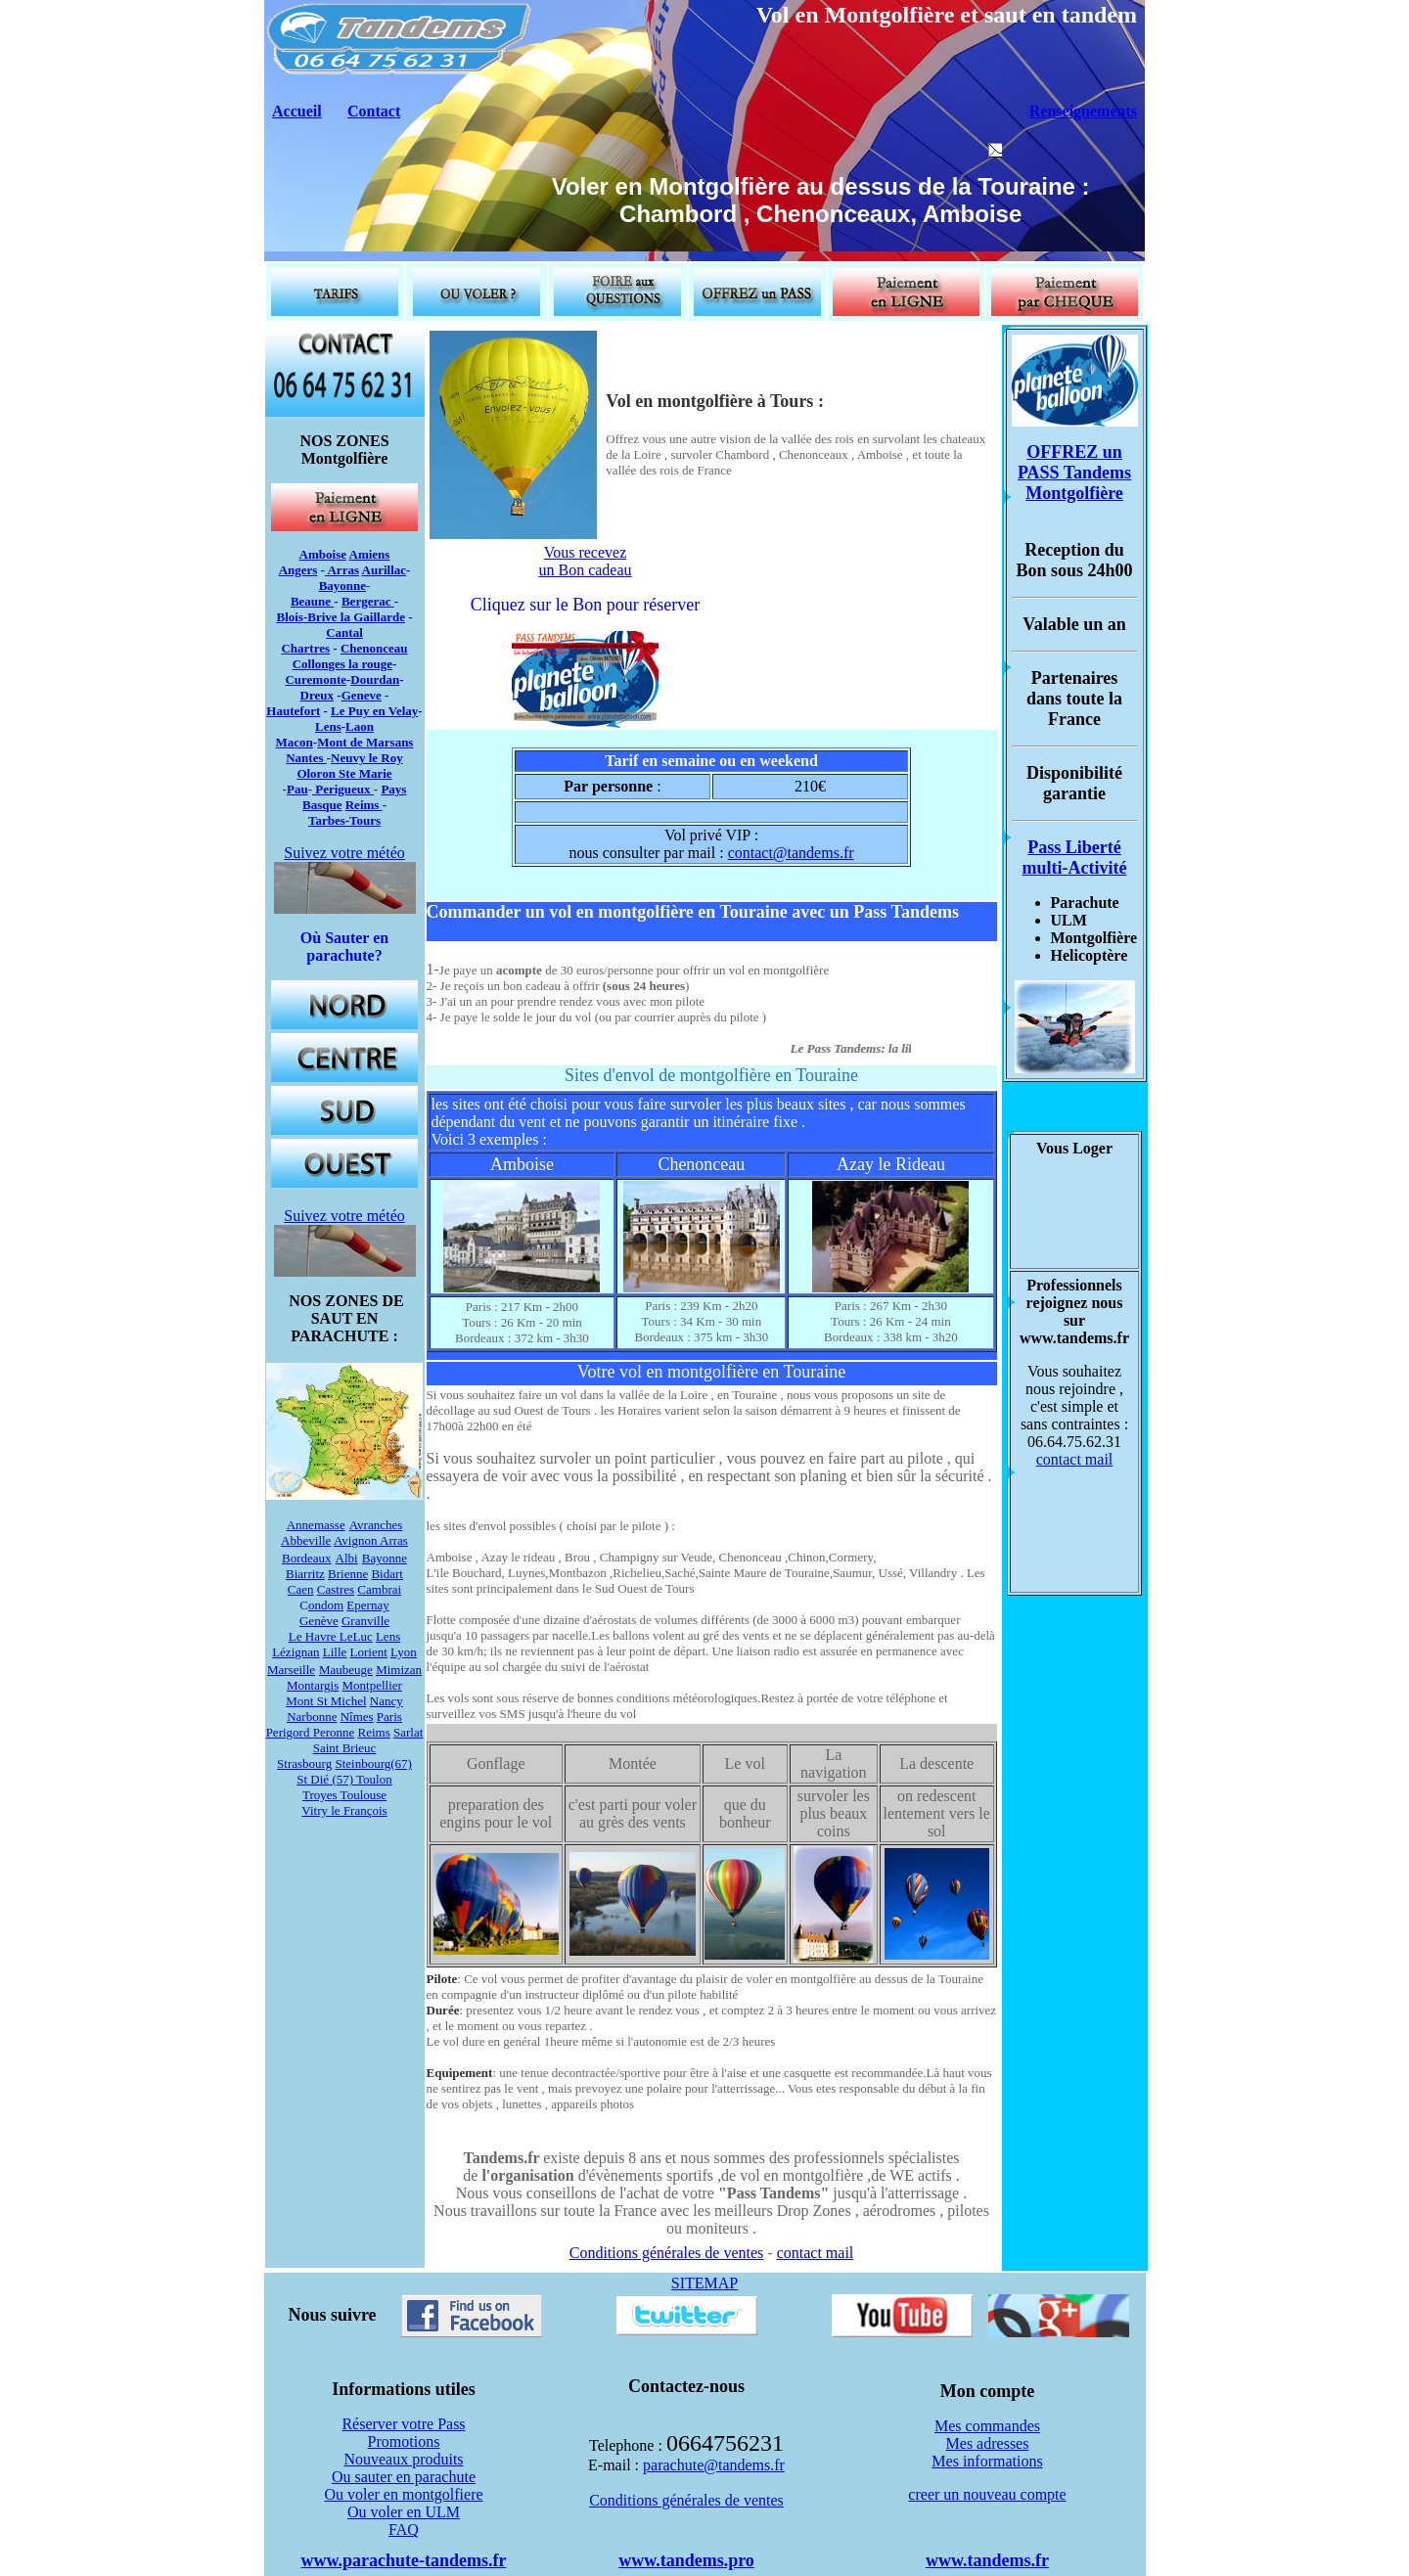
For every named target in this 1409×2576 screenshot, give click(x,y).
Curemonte (315, 679)
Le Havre (314, 1636)
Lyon (403, 1652)
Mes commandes (987, 2426)
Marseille (291, 1669)
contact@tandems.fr (791, 852)
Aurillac (384, 570)
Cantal (344, 632)
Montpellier (372, 1685)
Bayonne (342, 585)
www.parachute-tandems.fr (404, 2560)
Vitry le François (343, 1810)
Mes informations (987, 2461)
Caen (301, 1589)
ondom (325, 1605)
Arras (342, 570)
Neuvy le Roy (367, 757)
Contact (373, 111)
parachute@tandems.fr (714, 2465)
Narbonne (312, 1716)
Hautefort (293, 710)
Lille (335, 1652)
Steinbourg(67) (373, 1763)
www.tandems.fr (987, 2560)
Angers (298, 570)
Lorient (368, 1652)
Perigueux (344, 789)
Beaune (312, 601)
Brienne (348, 1573)
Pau (297, 789)
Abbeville (306, 1540)
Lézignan (295, 1652)
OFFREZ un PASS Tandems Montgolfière (1074, 472)
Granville (365, 1620)
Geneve (361, 695)
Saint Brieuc (345, 1747)
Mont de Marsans (365, 742)
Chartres (305, 648)
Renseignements (1083, 111)
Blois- (291, 617)
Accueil (297, 111)
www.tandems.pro (686, 2560)
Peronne (334, 1732)
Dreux (317, 695)
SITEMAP (704, 2283)
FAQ (403, 2529)
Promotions (404, 2441)
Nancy (386, 1701)
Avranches (376, 1524)
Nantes (306, 757)
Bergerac (367, 601)
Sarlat (408, 1732)
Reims (364, 804)
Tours (365, 820)
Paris (389, 1716)
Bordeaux (307, 1558)
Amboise (322, 554)
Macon (294, 742)
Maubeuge (346, 1669)
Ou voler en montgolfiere (403, 2494)
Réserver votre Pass (403, 2424)
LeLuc (356, 1636)
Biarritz (305, 1573)
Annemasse (316, 1524)
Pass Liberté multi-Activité (1075, 857)
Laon (359, 726)
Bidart (387, 1573)
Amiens (369, 554)
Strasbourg (304, 1763)
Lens (328, 726)
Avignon (357, 1540)
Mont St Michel (326, 1701)
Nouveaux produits (403, 2459)
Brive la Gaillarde (356, 617)
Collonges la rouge (342, 663)
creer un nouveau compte (987, 2494)
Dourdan (374, 679)
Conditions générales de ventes (666, 2252)
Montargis (313, 1685)
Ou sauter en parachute (404, 2476)
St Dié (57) (324, 1779)
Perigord (289, 1732)
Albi (347, 1558)
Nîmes (357, 1716)
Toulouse (363, 1794)
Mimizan (399, 1669)
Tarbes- (328, 820)
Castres (335, 1589)
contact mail (815, 2252)
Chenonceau (374, 648)
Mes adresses (987, 2443)
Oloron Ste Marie (343, 773)
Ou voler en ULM (403, 2512)
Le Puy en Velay (374, 710)
